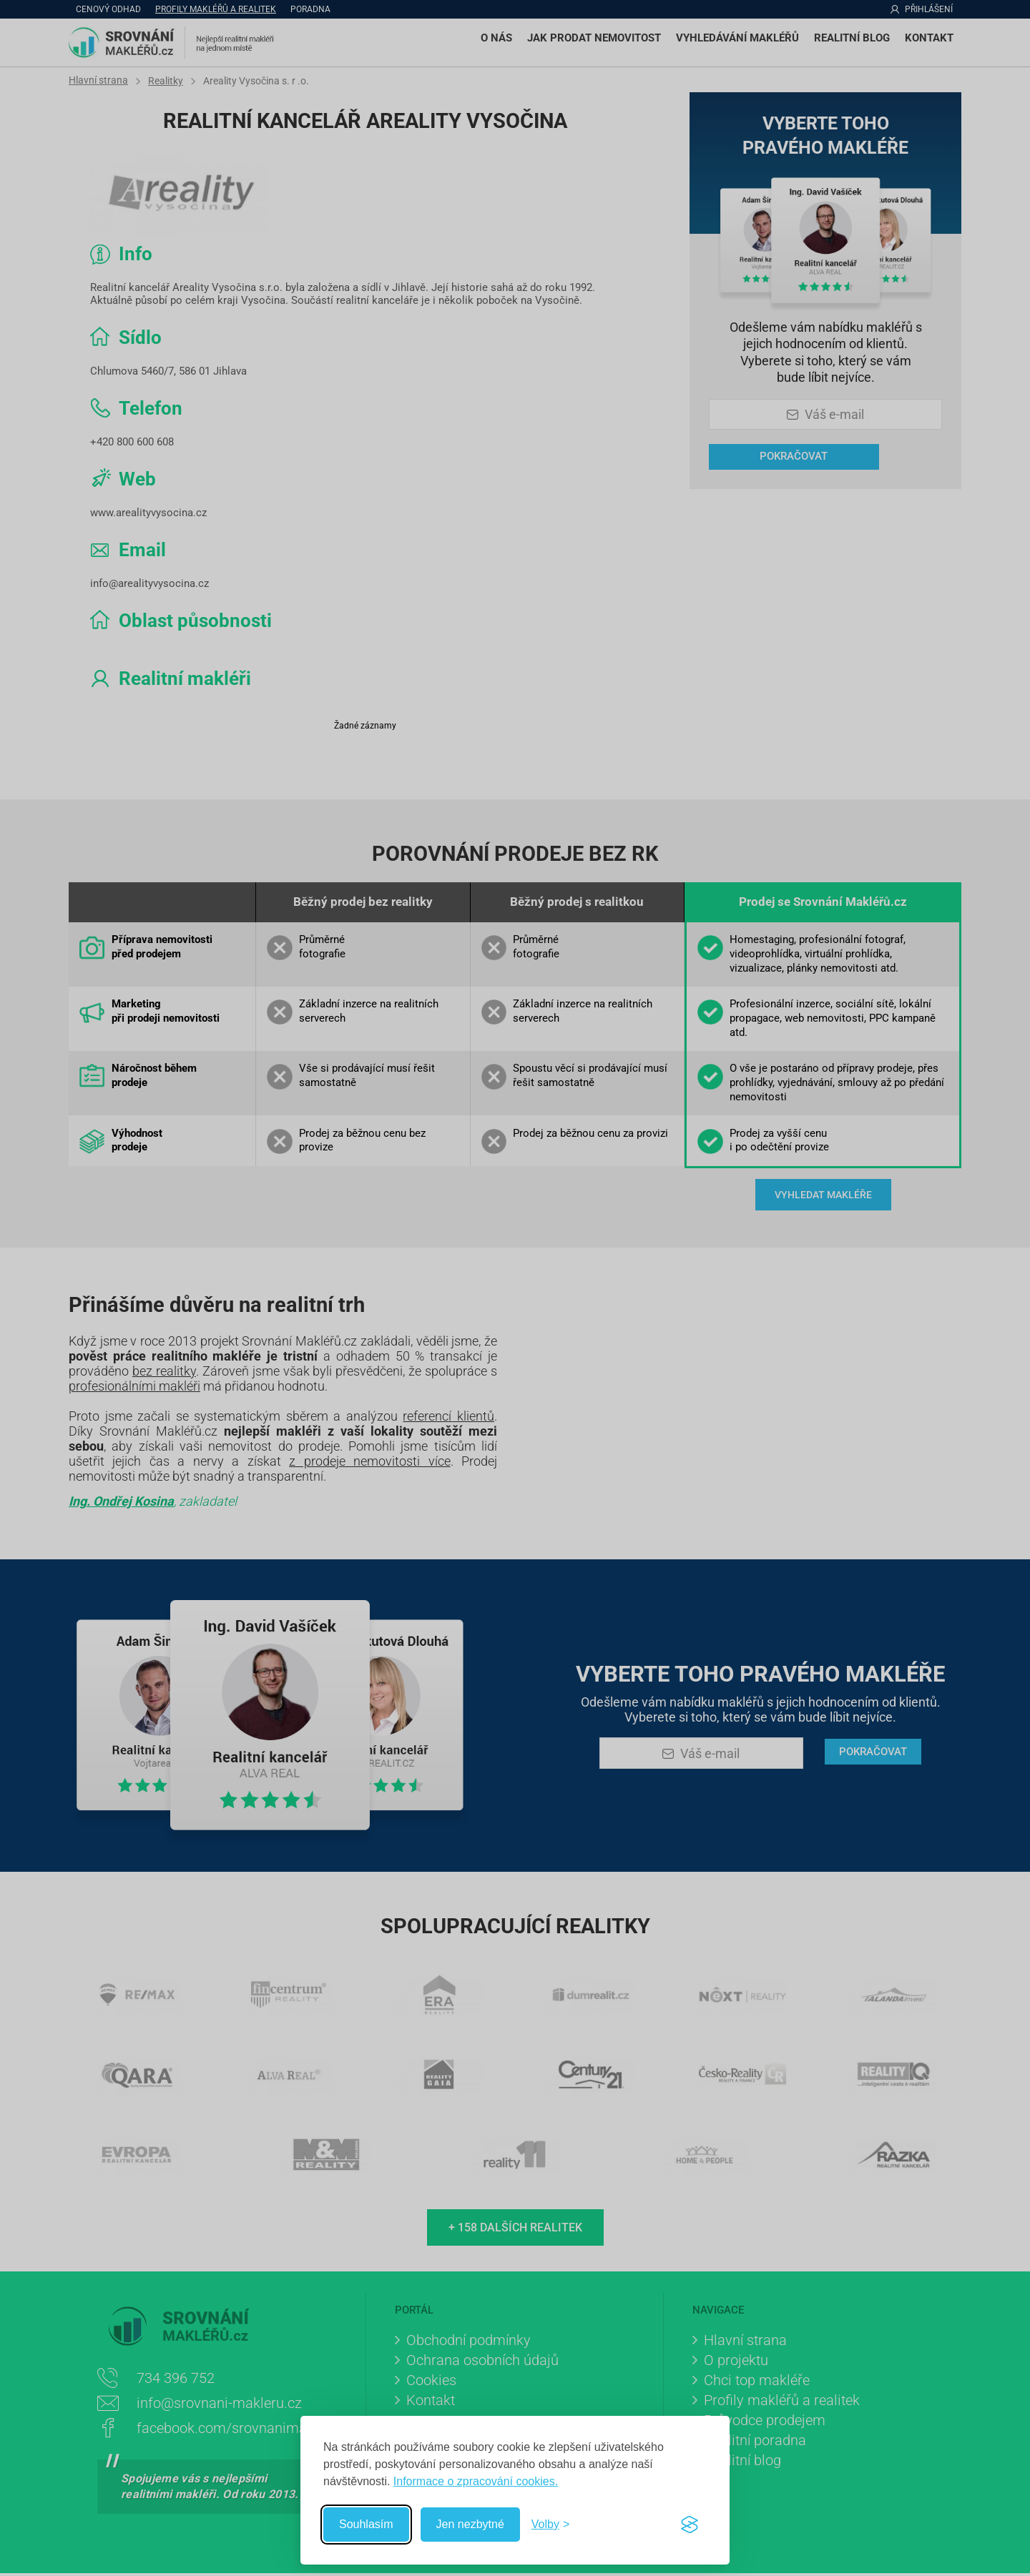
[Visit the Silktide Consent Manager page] (689, 2524)
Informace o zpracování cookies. (475, 2481)
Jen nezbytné (470, 2524)
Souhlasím (366, 2524)
